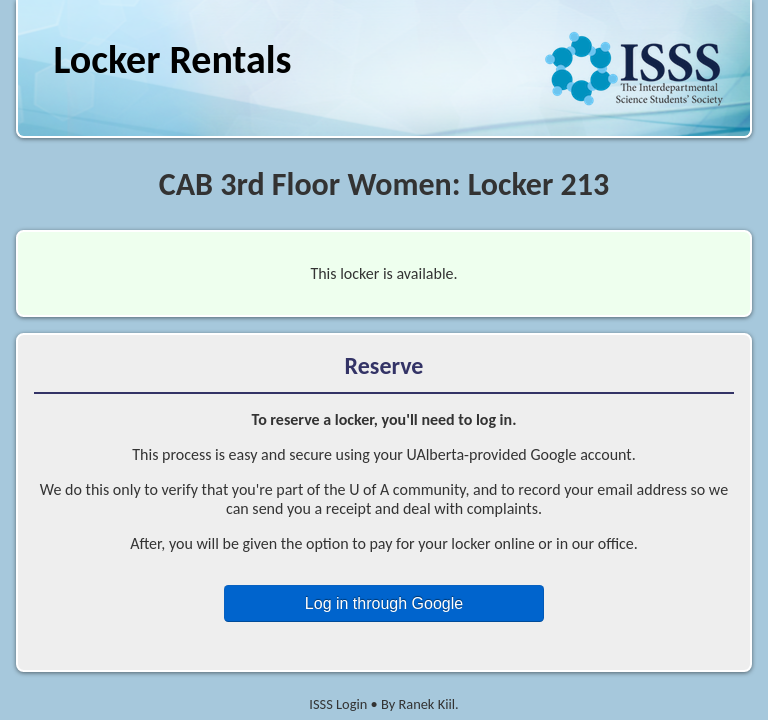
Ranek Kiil (426, 704)
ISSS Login (338, 704)
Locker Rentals (172, 59)
